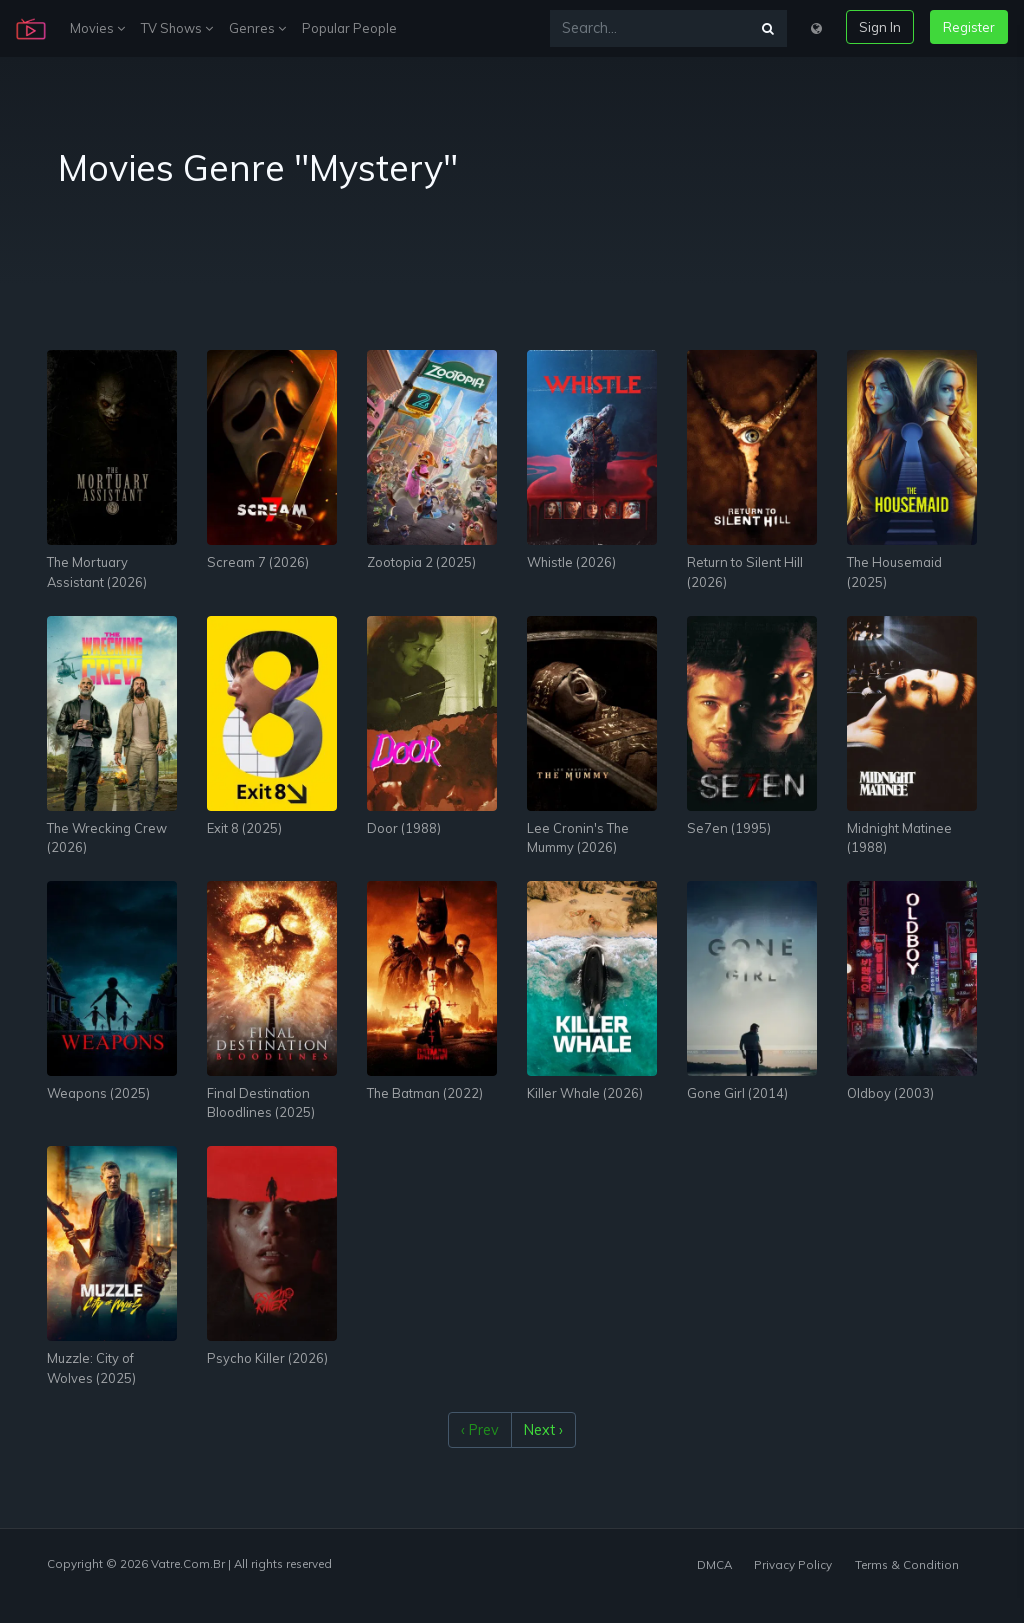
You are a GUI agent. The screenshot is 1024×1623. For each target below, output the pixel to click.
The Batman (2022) (425, 1093)
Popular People (349, 28)
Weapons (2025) (98, 1093)
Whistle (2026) (571, 562)
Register (969, 27)
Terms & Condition (907, 1564)
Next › (543, 1430)
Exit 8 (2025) (244, 828)
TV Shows (177, 28)
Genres (257, 28)
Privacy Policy (793, 1564)
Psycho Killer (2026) (267, 1358)
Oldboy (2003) (890, 1093)
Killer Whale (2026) (585, 1093)
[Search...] (650, 28)
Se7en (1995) (729, 828)
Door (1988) (404, 828)
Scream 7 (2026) (258, 562)
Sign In (880, 27)
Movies (97, 28)
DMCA (714, 1564)
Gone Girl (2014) (737, 1093)
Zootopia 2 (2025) (421, 562)
